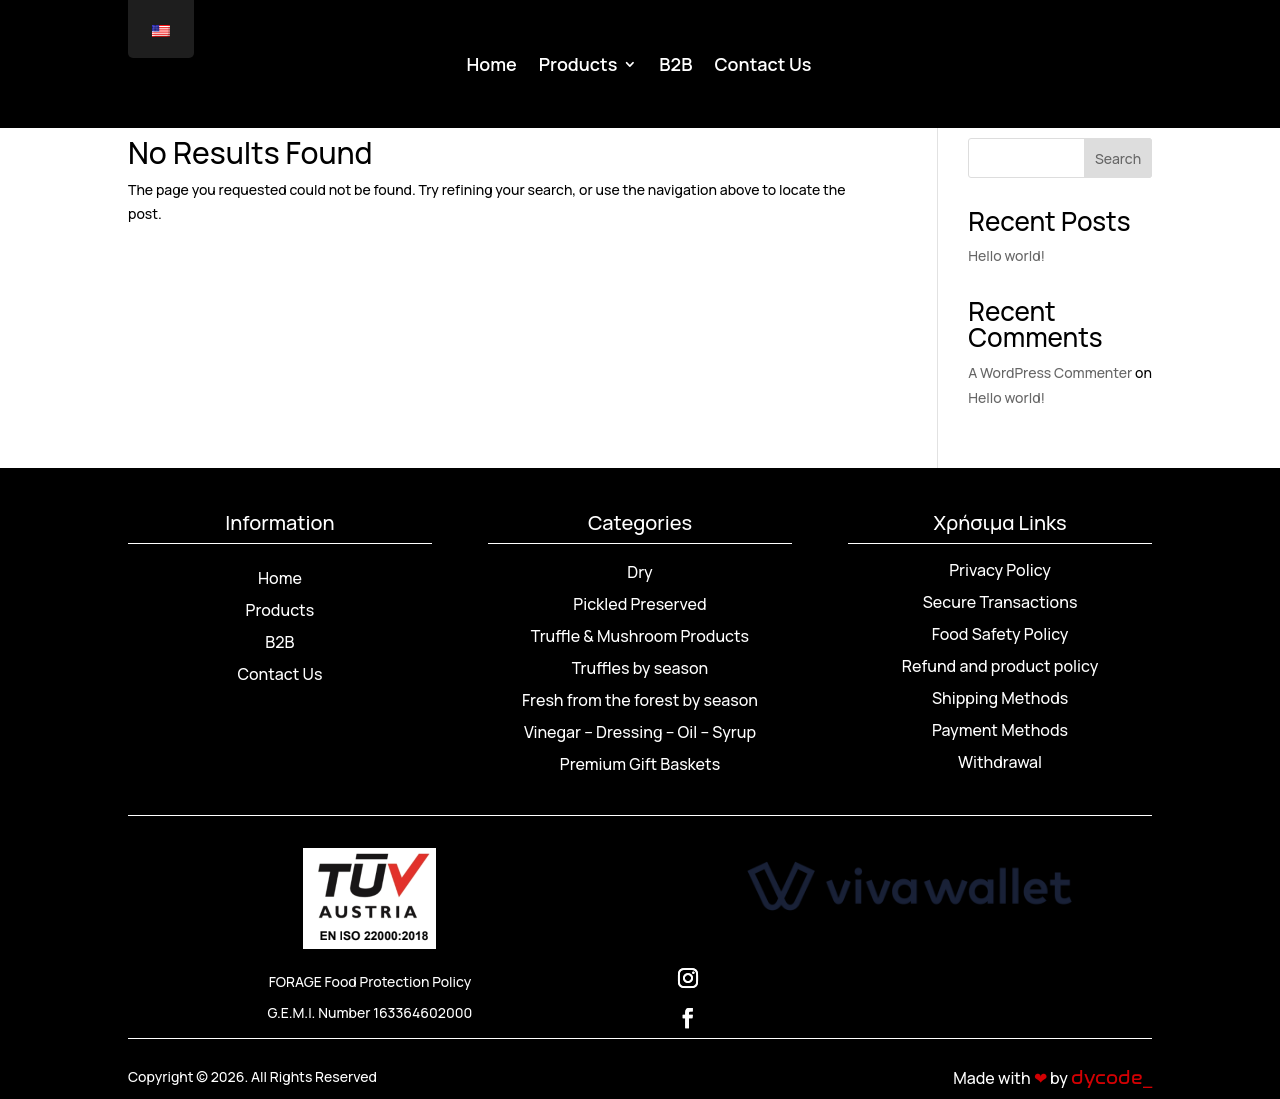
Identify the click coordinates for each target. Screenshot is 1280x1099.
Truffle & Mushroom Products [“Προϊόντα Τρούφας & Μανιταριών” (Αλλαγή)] (640, 636)
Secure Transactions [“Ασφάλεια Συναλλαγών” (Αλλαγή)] (1000, 602)
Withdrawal (1000, 762)
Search (1118, 158)
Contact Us (762, 66)
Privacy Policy (1000, 570)
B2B (675, 66)
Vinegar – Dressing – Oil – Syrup (640, 732)
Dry (639, 572)
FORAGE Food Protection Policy (370, 981)
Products (578, 66)
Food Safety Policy (1000, 634)
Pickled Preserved (639, 604)
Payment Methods (1000, 730)
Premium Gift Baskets (640, 764)
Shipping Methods (1000, 698)
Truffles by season (640, 668)
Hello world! (1006, 255)
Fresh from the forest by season (640, 700)
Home (492, 66)
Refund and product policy (1000, 666)
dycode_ (1111, 1078)
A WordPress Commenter (1050, 372)
